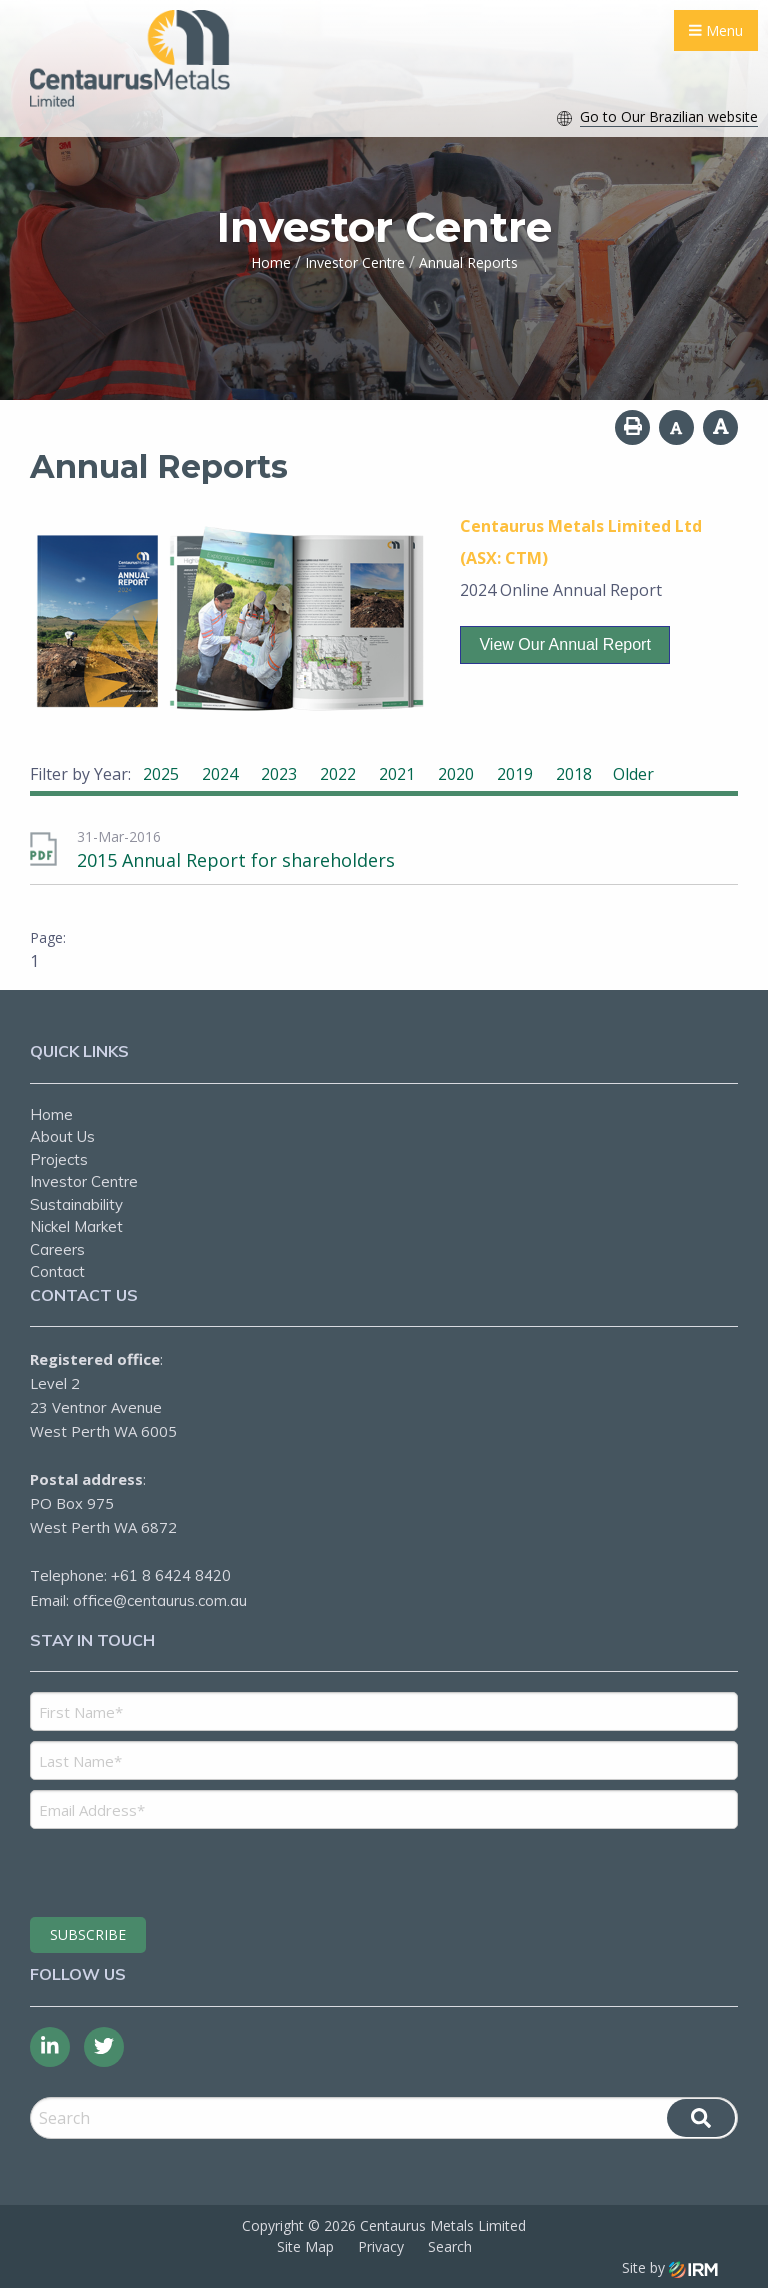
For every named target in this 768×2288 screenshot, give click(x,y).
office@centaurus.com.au (160, 1600)
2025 (161, 774)
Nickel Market (76, 1226)
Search (450, 2246)
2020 (456, 774)
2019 (515, 774)
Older (633, 774)
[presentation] (151, 1870)
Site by (670, 2267)
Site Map (305, 2246)
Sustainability (76, 1204)
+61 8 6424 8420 (171, 1575)
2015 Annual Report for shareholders (236, 860)
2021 (397, 774)
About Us (62, 1136)
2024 (220, 774)
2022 (338, 774)
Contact (57, 1271)
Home (51, 1114)
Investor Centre (84, 1181)
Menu (716, 30)
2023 (279, 774)
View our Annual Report (564, 644)
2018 (574, 774)
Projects (59, 1159)
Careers (57, 1249)
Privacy (381, 2246)
